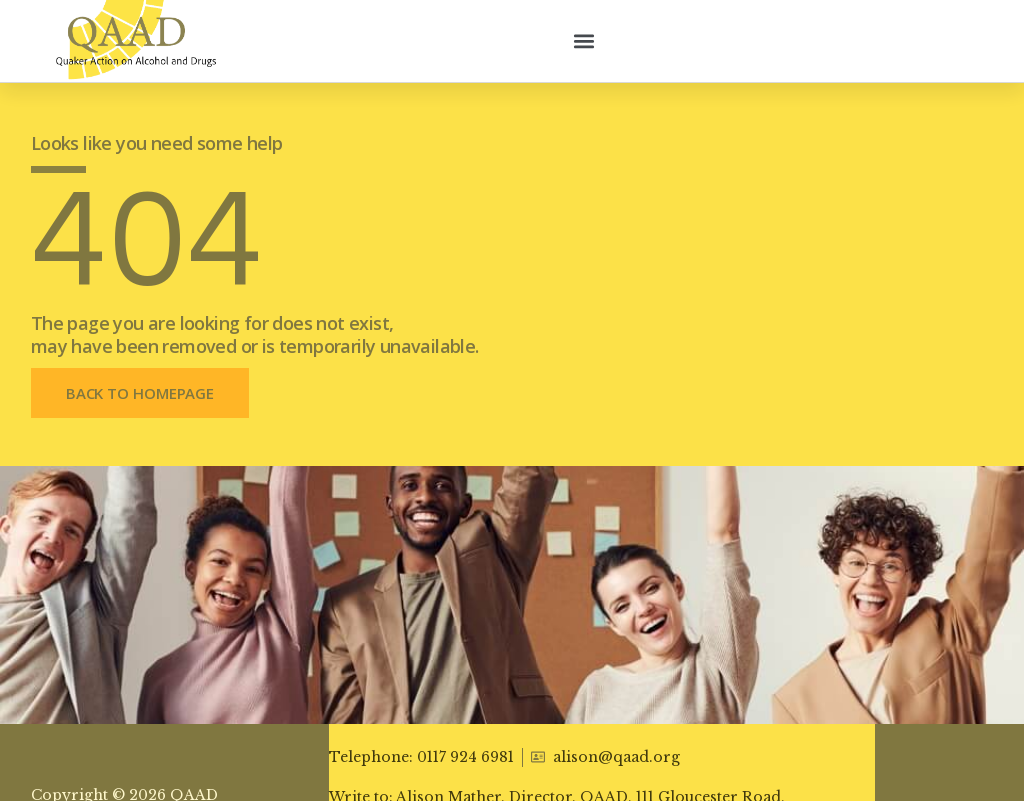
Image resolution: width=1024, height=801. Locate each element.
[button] (584, 40)
